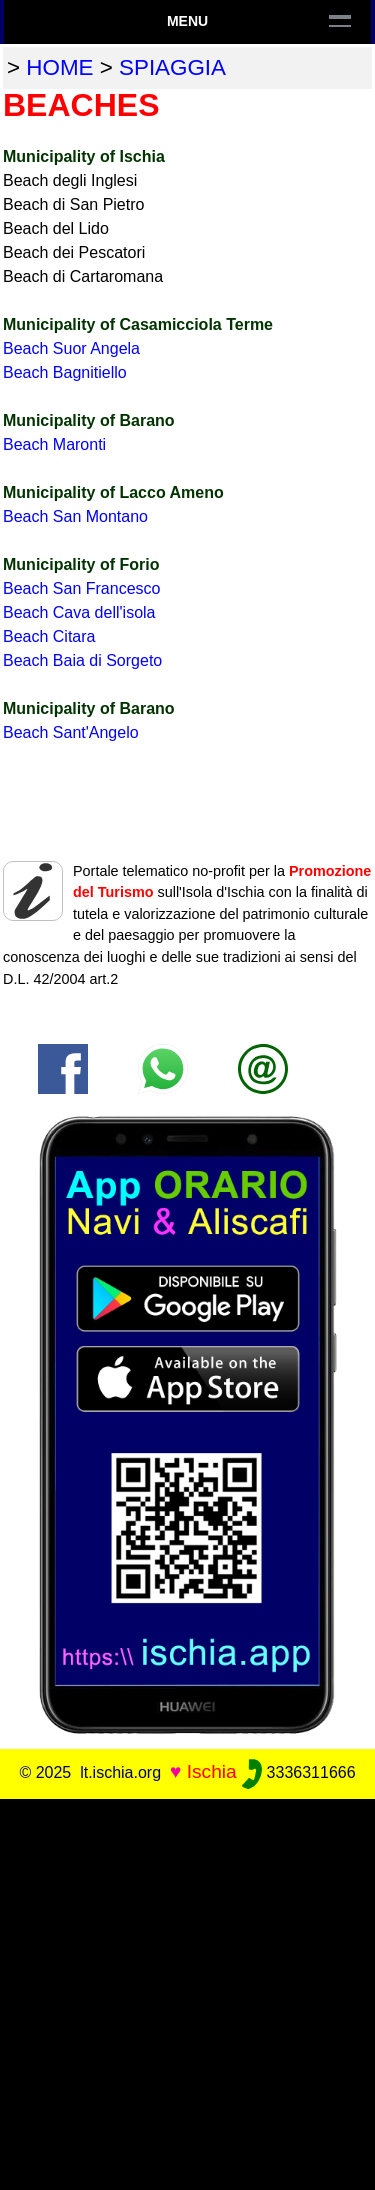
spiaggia (172, 67)
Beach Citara (49, 636)
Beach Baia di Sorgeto (82, 660)
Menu (187, 21)
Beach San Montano (75, 516)
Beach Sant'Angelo (71, 732)
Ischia (212, 1771)
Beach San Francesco (81, 588)
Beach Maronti (54, 444)
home (59, 67)
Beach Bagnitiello (65, 372)
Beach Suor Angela (71, 348)
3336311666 (298, 1772)
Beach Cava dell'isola (79, 612)
